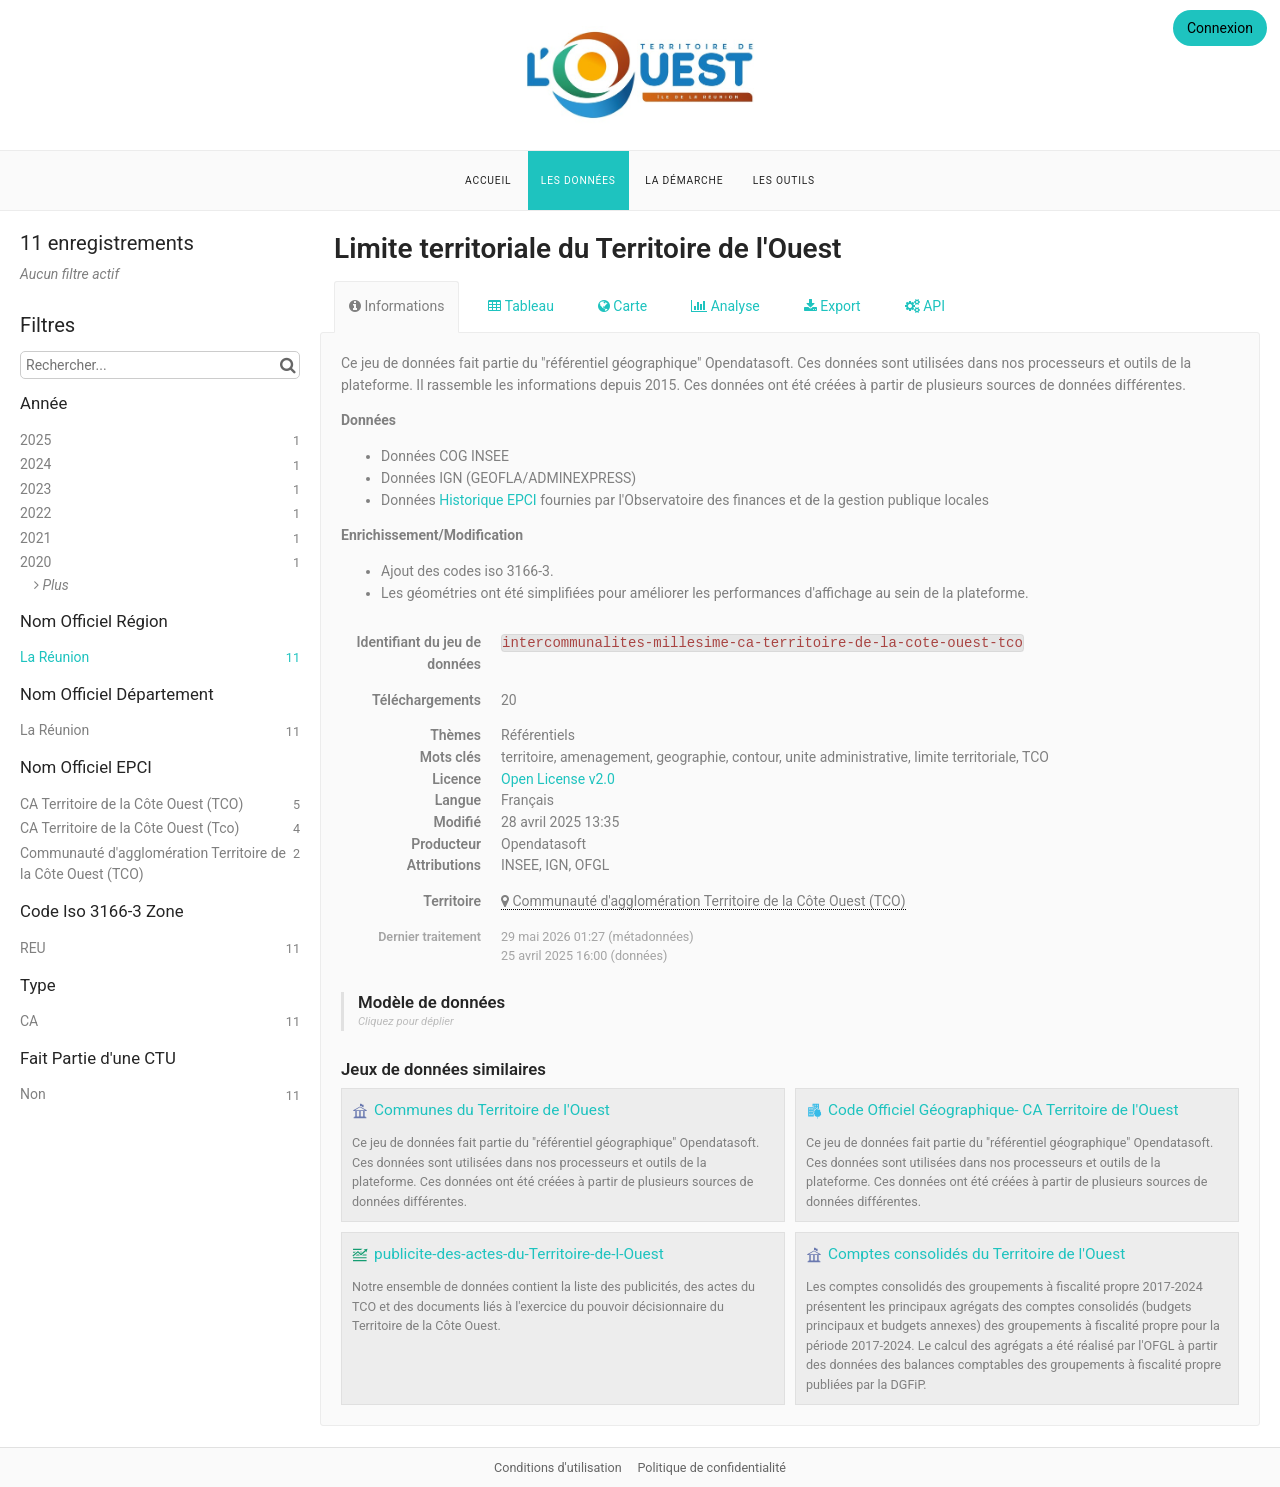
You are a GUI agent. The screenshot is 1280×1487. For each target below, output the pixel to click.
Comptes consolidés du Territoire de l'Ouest (976, 1254)
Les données (578, 180)
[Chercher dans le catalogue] (287, 365)
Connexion (1220, 28)
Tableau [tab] (520, 306)
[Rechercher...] (160, 365)
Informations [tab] (396, 306)
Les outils (784, 180)
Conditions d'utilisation (559, 1467)
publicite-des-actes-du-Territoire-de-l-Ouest (519, 1254)
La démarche (684, 180)
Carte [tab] (622, 306)
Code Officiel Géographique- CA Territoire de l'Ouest (1003, 1110)
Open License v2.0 (558, 779)
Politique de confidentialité (711, 1467)
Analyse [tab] (725, 306)
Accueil (488, 180)
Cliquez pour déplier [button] (406, 1021)
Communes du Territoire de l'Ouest (492, 1110)
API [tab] (925, 306)
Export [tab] (832, 306)
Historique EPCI (487, 500)
